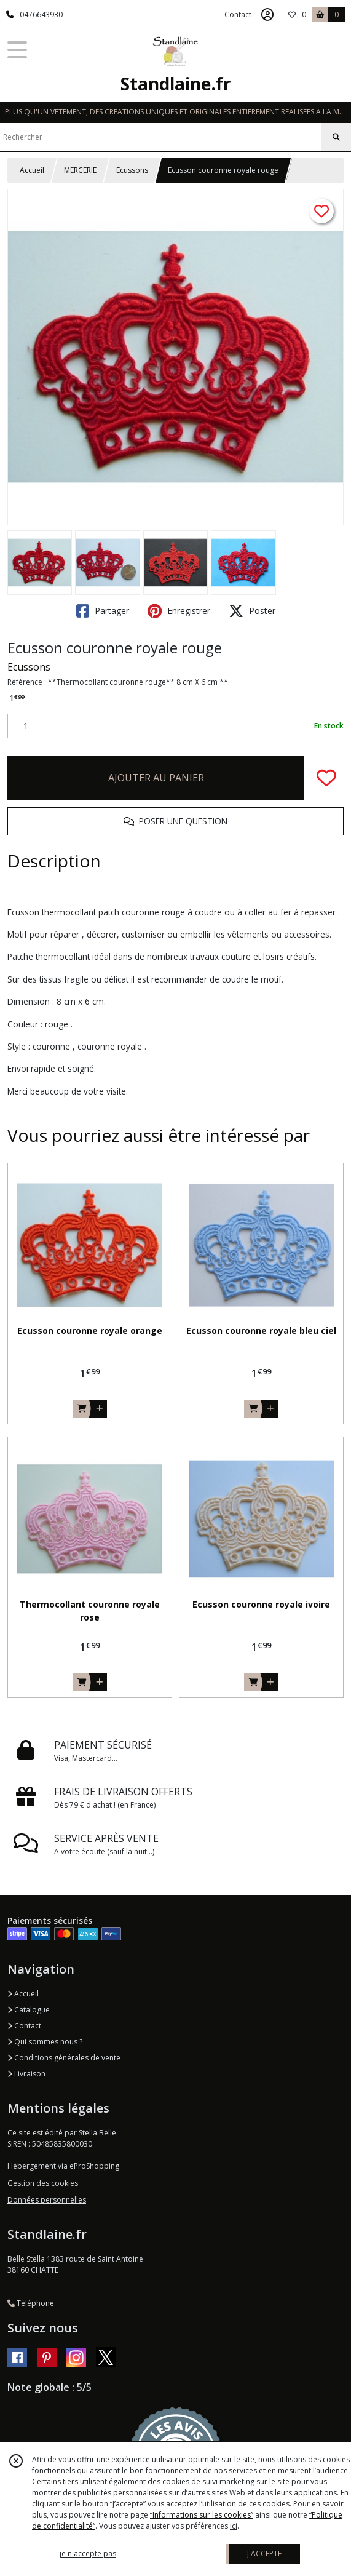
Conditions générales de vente (63, 2057)
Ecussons (132, 170)
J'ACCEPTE (264, 2553)
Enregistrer (179, 611)
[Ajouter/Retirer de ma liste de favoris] (326, 777)
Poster (252, 611)
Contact (237, 14)
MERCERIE (80, 170)
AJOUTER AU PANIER (156, 777)
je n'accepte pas (88, 2553)
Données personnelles (46, 2200)
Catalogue (28, 2009)
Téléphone (30, 2303)
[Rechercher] (336, 137)
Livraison (26, 2073)
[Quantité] (30, 726)
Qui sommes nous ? (44, 2041)
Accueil (32, 170)
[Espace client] (267, 15)
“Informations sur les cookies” (201, 2515)
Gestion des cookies (42, 2183)
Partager (102, 611)
